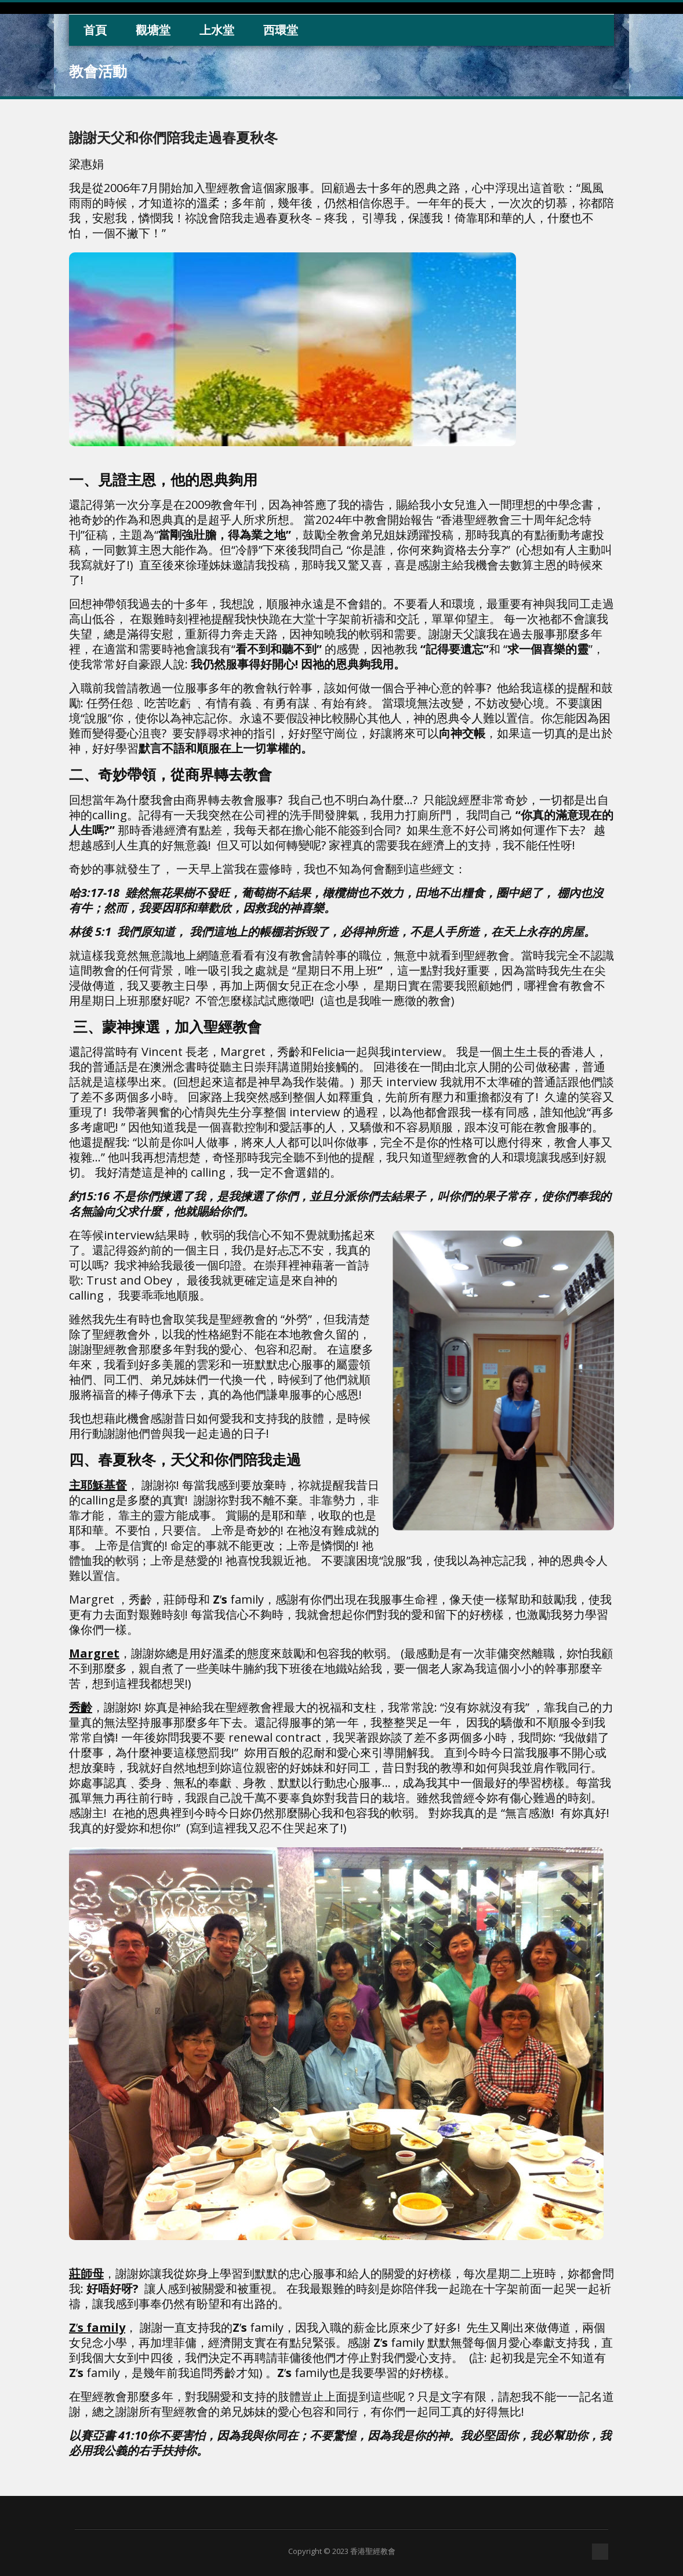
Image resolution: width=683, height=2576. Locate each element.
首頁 (95, 30)
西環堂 (280, 30)
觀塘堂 (153, 30)
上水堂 (216, 30)
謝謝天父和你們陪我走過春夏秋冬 (173, 137)
